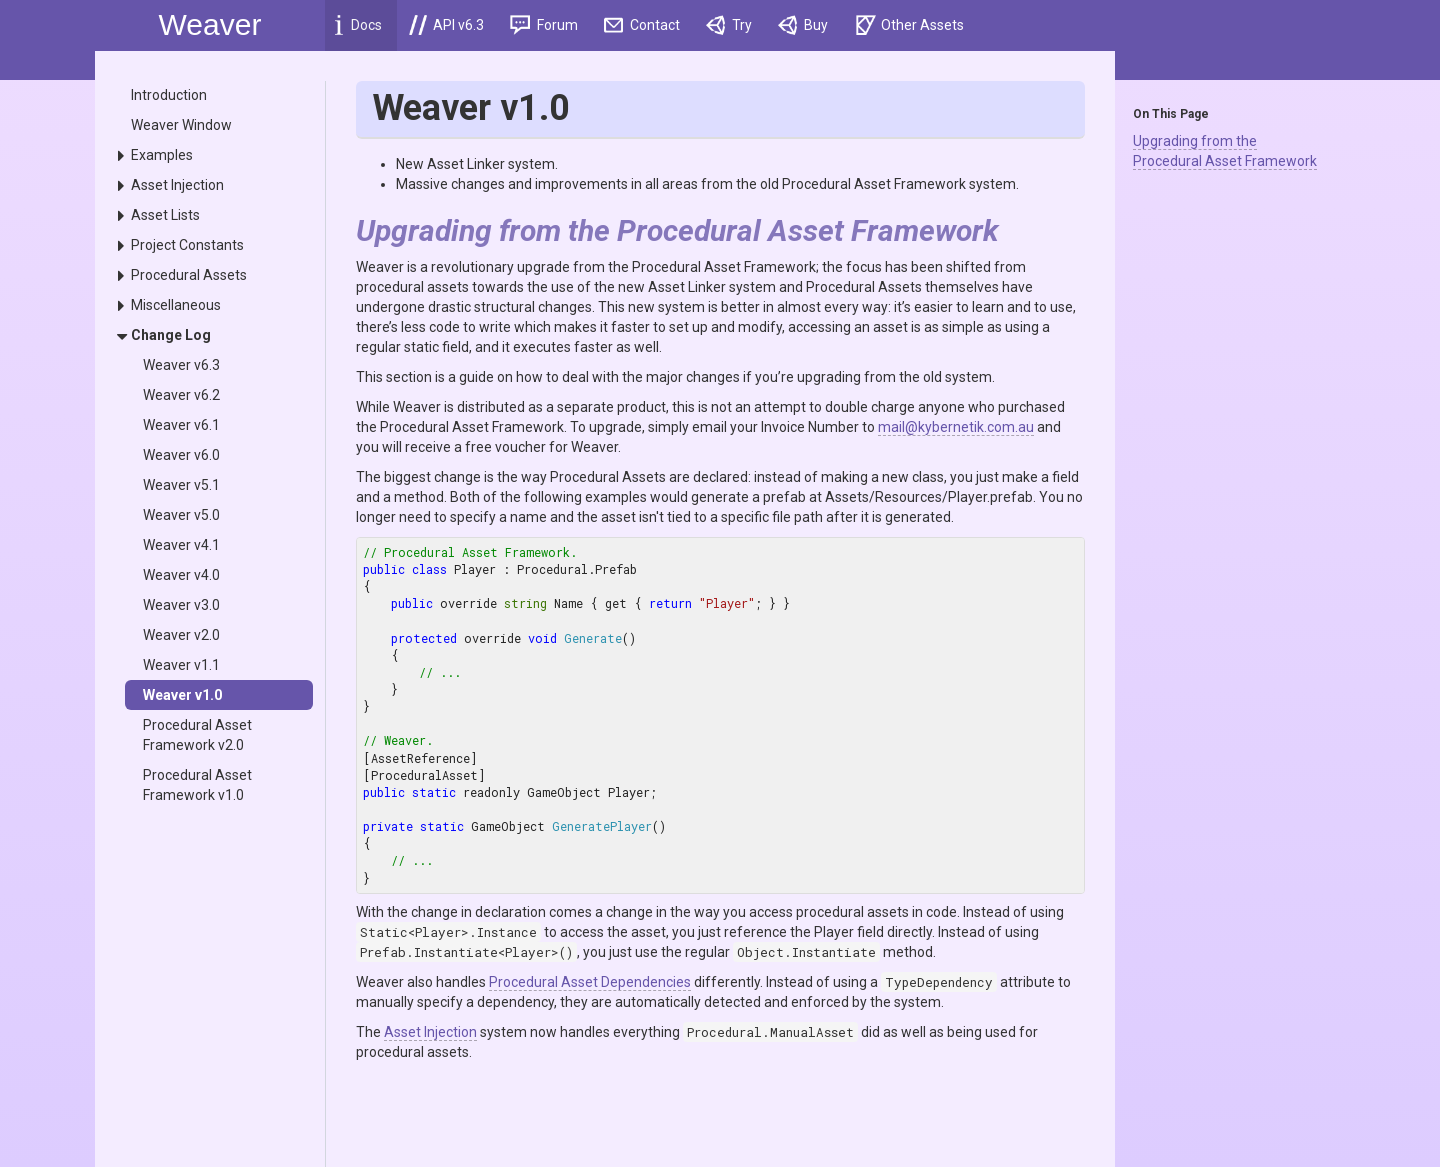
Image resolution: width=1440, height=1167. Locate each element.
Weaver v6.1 (181, 425)
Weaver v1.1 (181, 665)
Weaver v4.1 (181, 545)
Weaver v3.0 (181, 605)
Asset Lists (165, 215)
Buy (803, 25)
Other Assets (910, 25)
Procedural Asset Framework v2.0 (197, 735)
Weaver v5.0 (181, 515)
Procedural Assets (189, 275)
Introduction (169, 95)
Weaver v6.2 (181, 395)
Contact (642, 25)
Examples (162, 155)
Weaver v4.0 (181, 575)
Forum (544, 25)
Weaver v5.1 (181, 485)
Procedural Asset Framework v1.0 (197, 785)
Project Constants (187, 245)
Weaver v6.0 (181, 455)
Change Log (171, 335)
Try (729, 25)
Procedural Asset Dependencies (590, 982)
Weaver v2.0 (181, 635)
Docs (358, 25)
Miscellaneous (176, 305)
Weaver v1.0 (182, 695)
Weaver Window (181, 125)
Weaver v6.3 (181, 365)
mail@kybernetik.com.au (956, 427)
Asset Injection (177, 185)
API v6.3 (446, 25)
